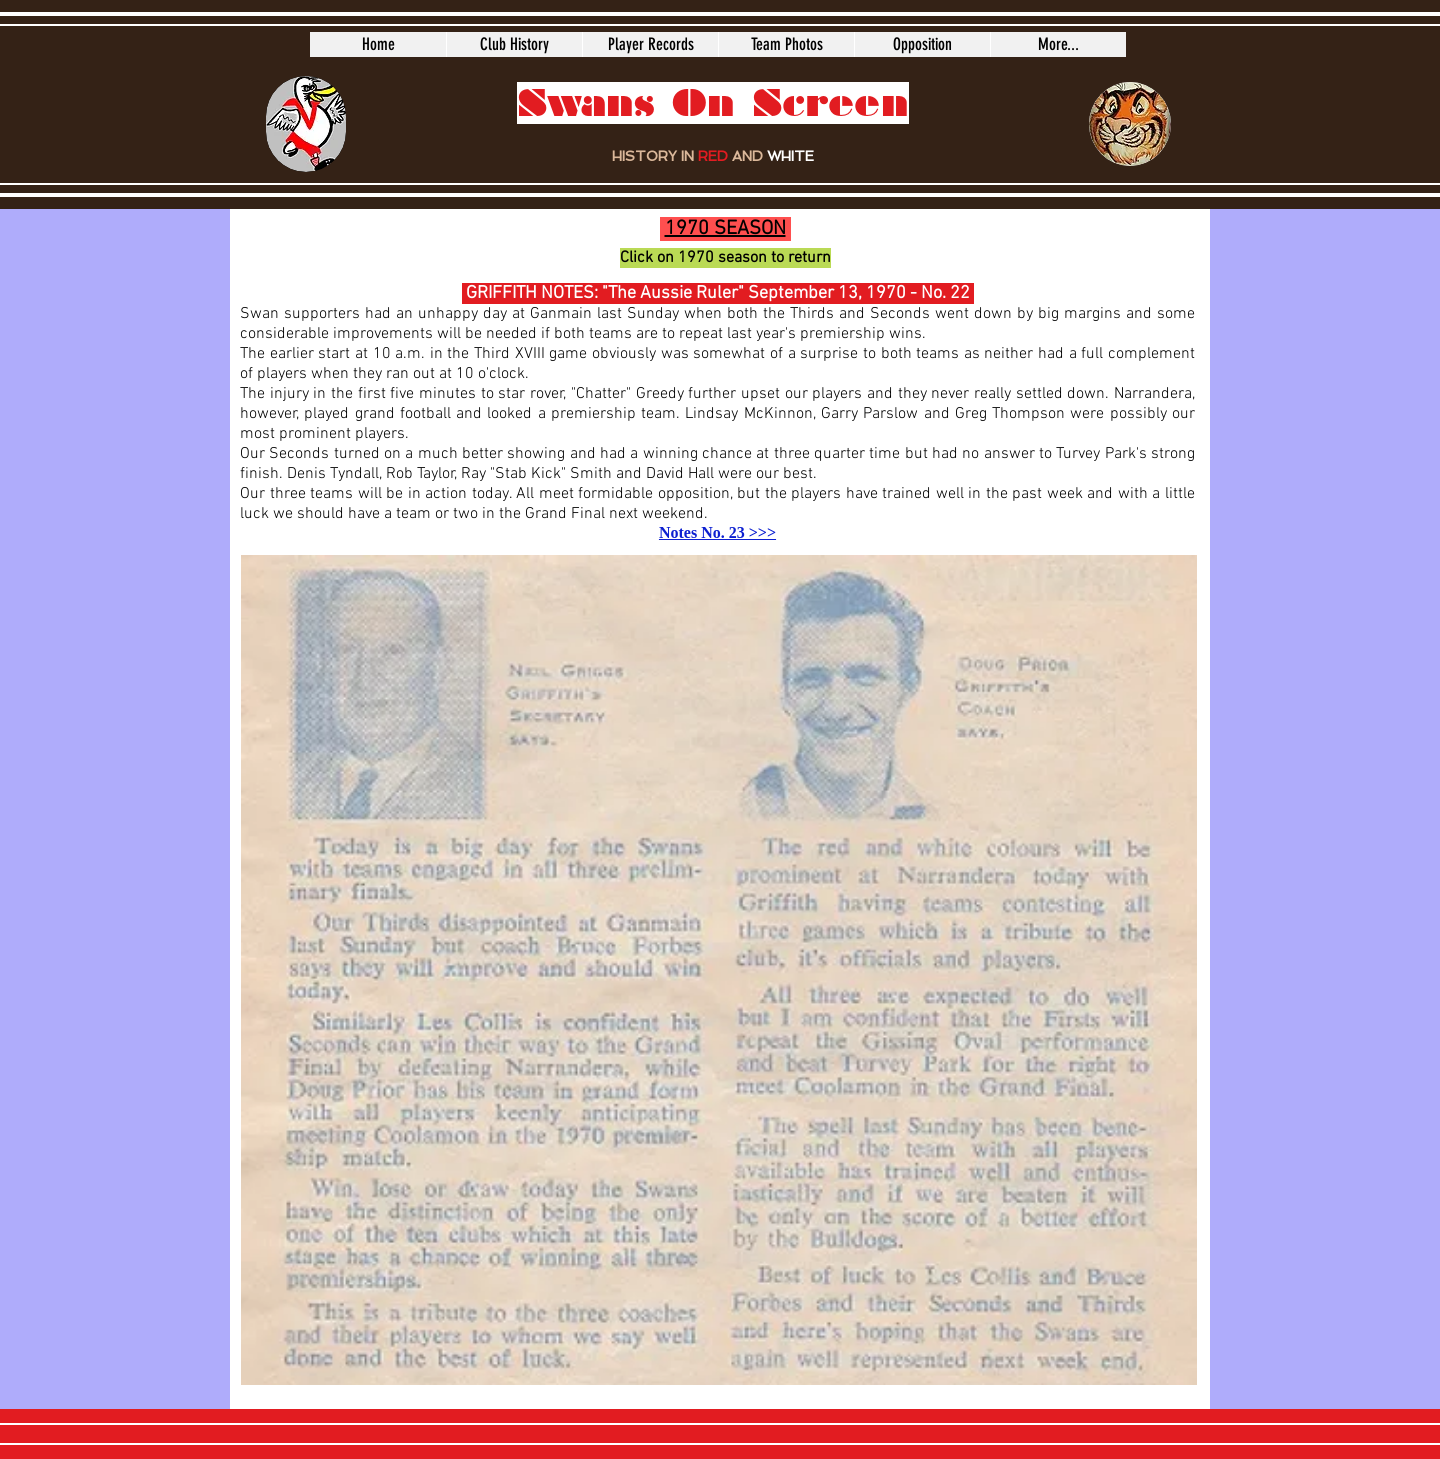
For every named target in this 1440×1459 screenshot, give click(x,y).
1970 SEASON (725, 229)
